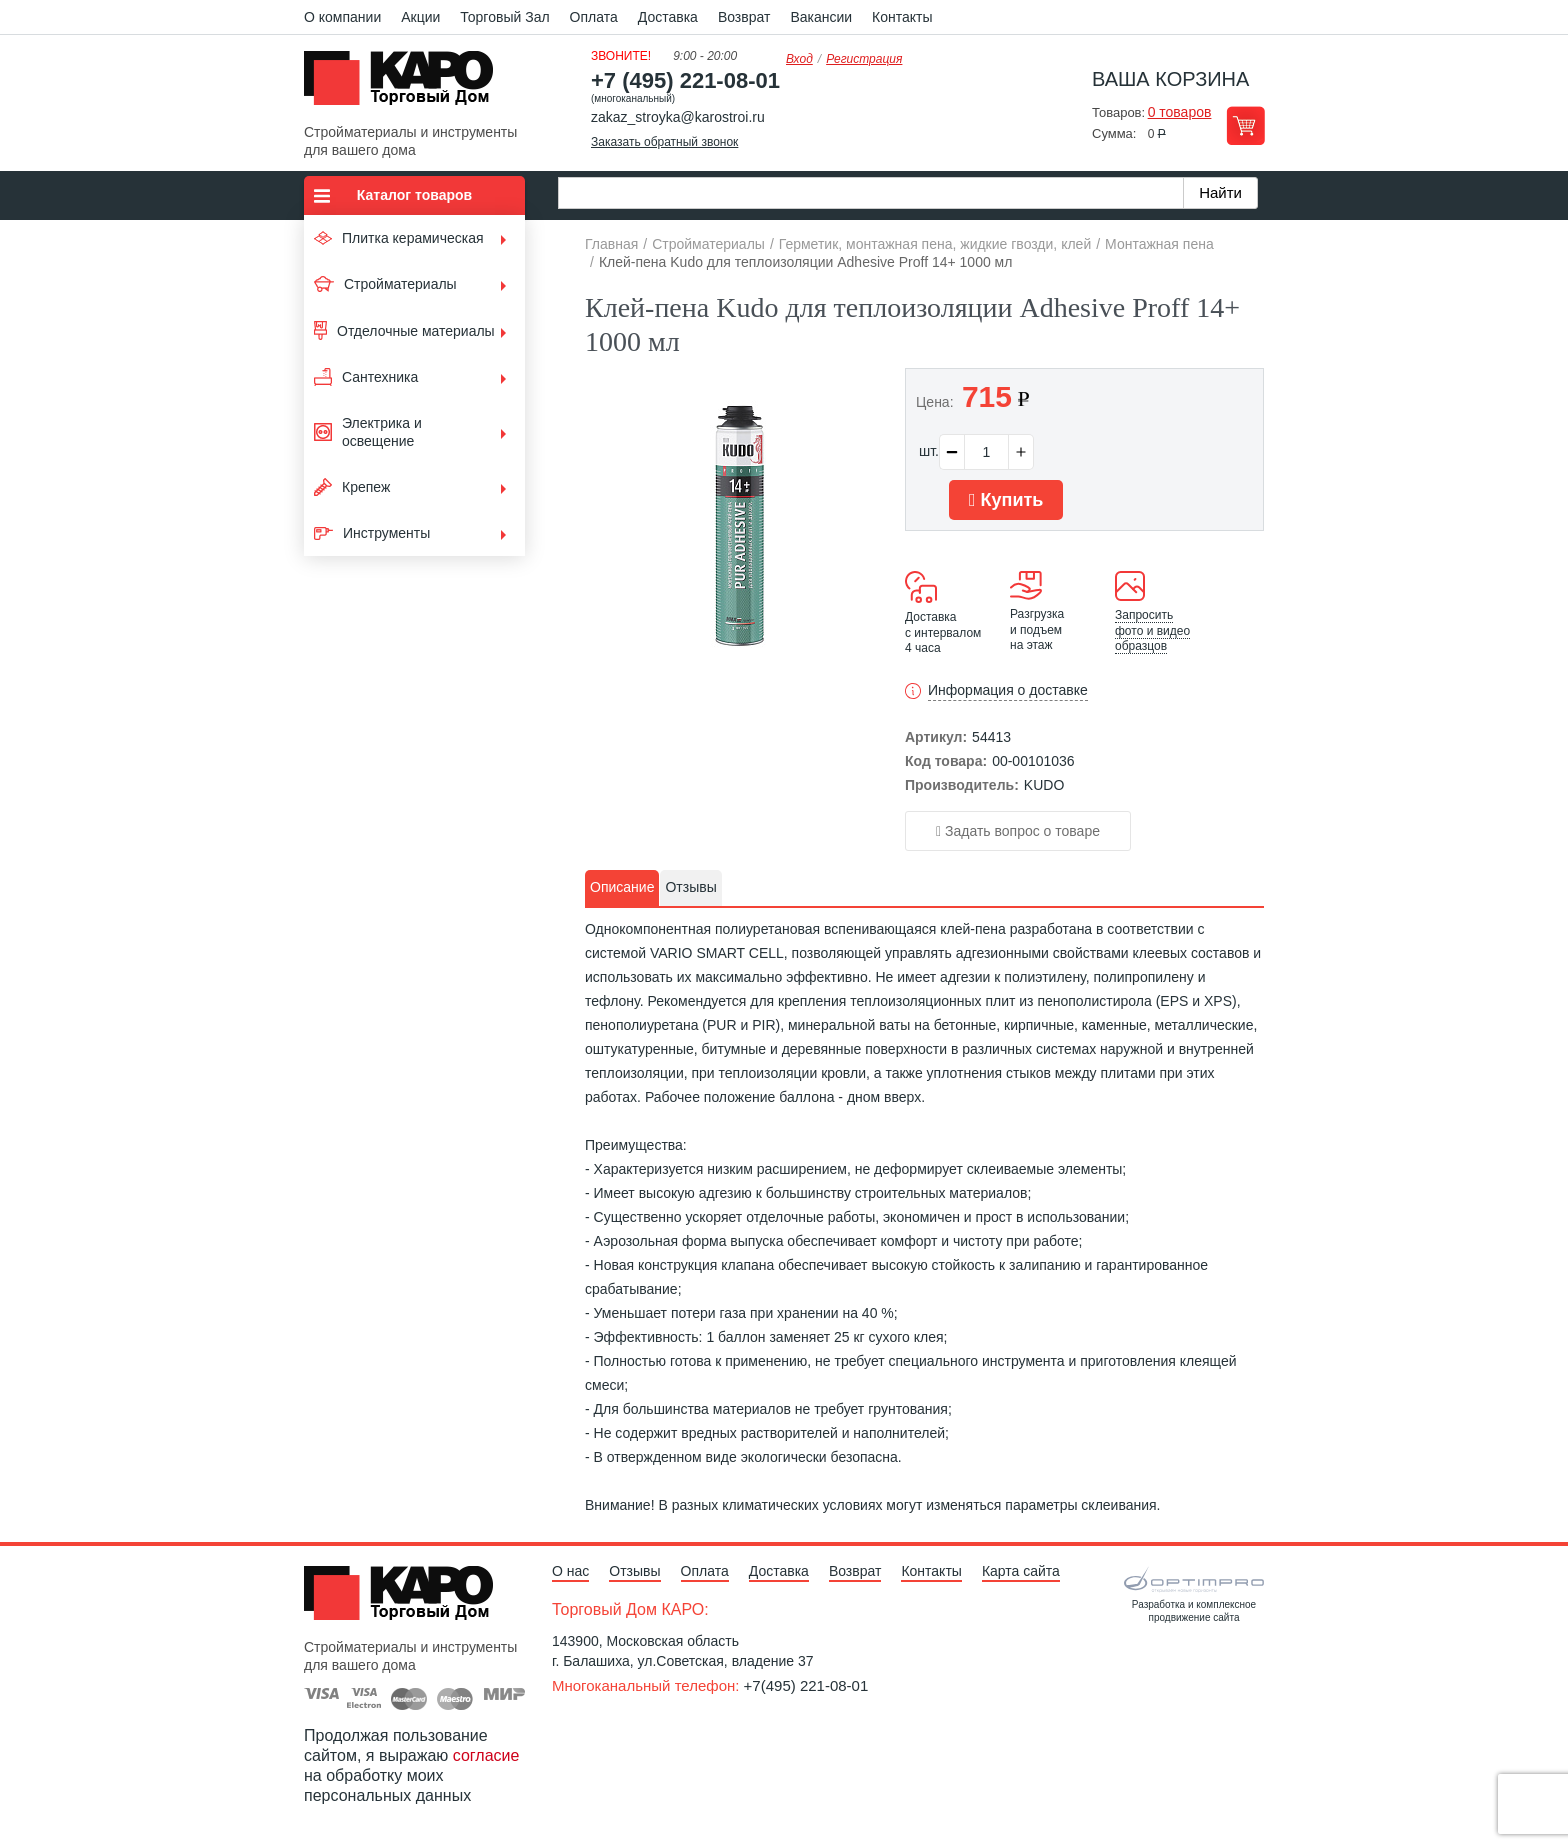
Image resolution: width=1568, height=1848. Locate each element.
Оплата (594, 17)
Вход (799, 59)
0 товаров (1180, 112)
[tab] (622, 888)
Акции (420, 17)
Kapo (406, 84)
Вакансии (821, 17)
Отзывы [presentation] (690, 887)
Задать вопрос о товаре (1018, 831)
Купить (1006, 500)
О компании (342, 17)
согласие (486, 1755)
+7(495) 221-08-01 (806, 1685)
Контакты (902, 17)
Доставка (668, 17)
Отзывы (634, 1571)
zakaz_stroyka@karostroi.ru (678, 117)
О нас (570, 1571)
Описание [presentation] (622, 887)
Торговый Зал (504, 17)
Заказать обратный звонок (664, 142)
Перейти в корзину (1245, 125)
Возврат (744, 17)
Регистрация (864, 59)
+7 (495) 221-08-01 (685, 80)
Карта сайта (1021, 1571)
